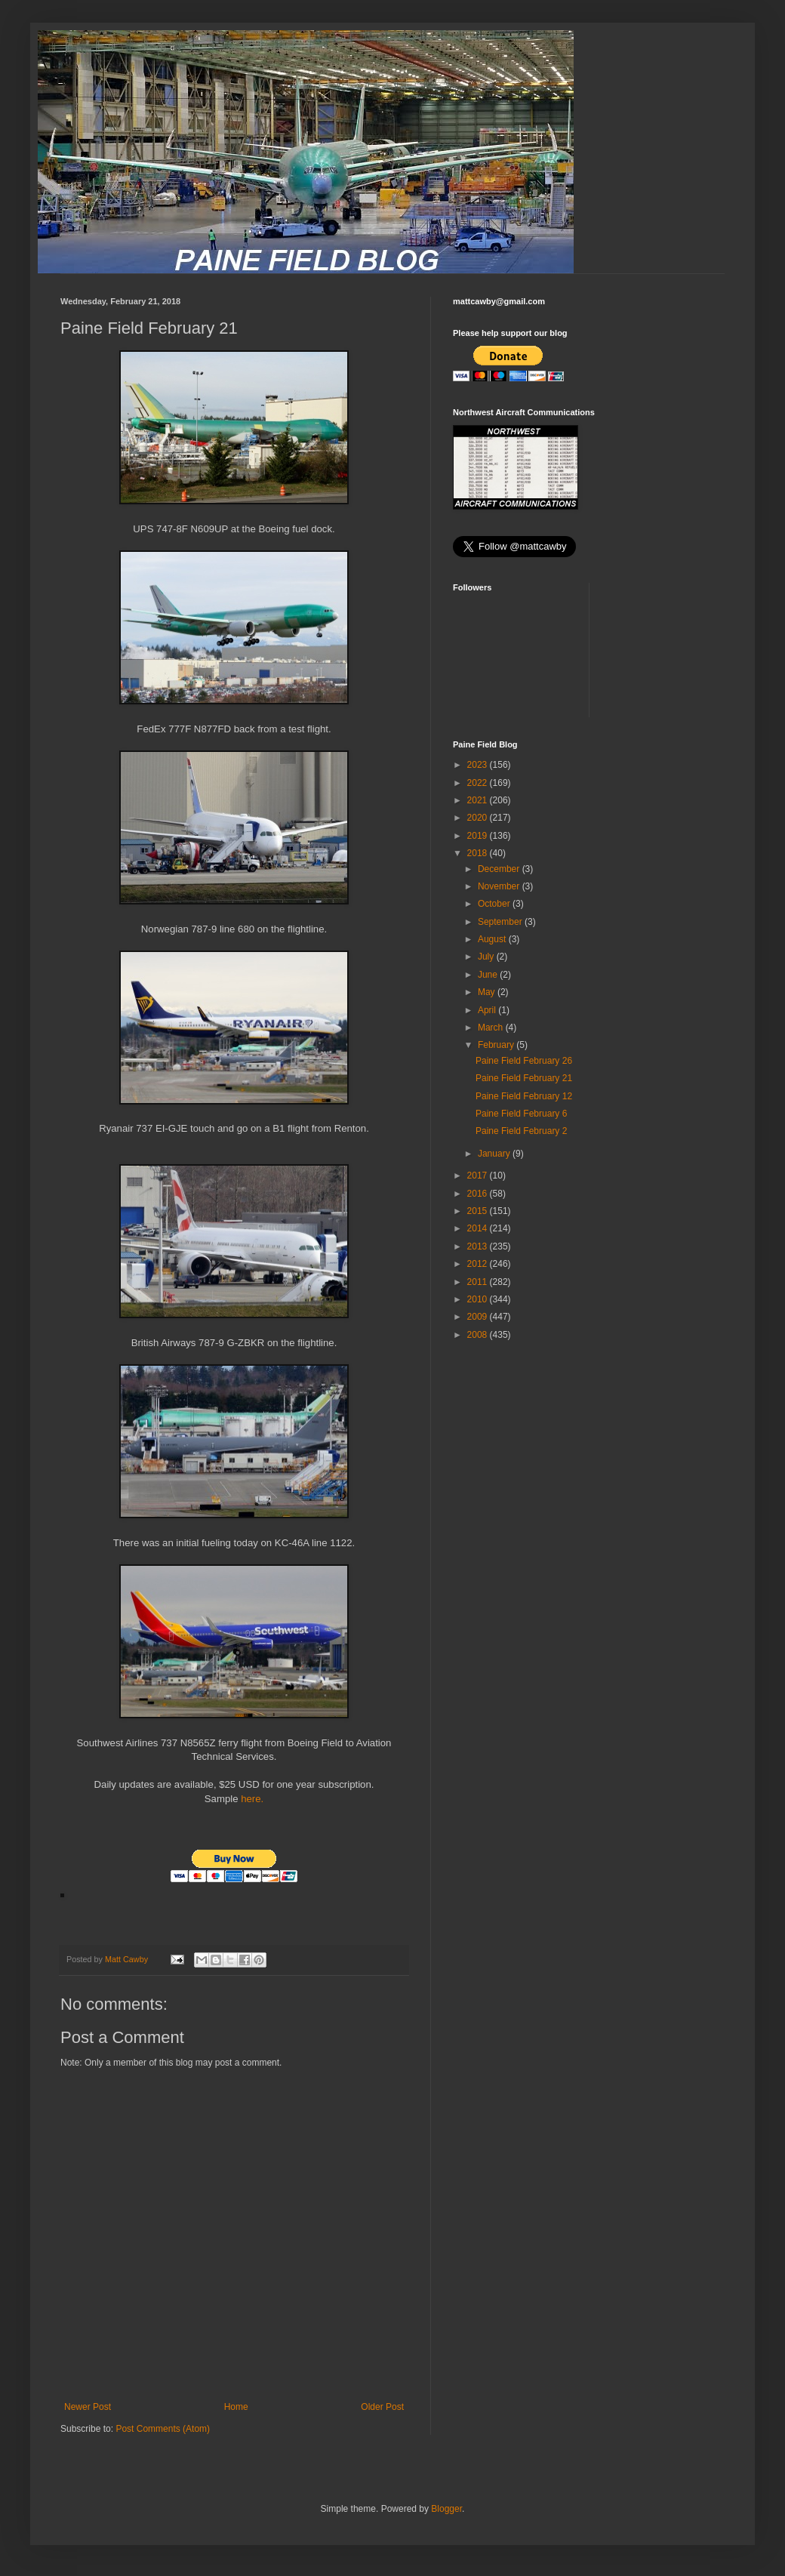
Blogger (446, 2509)
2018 (478, 853)
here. (250, 1798)
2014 (478, 1228)
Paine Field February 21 (524, 1078)
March (492, 1027)
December (500, 869)
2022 (478, 783)
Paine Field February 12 (524, 1096)
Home (236, 2407)
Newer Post (87, 2407)
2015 (478, 1211)
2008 (478, 1335)
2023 (478, 765)
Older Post (382, 2407)
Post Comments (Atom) (162, 2428)
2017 (478, 1175)
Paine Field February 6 (521, 1113)
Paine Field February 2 (521, 1131)
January (495, 1153)
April (488, 1010)
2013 (478, 1246)
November (500, 886)
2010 (478, 1299)
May (487, 992)
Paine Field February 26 (524, 1060)
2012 (478, 1264)
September (501, 922)
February (497, 1045)
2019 (478, 835)
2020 (478, 817)
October (495, 903)
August (493, 939)
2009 (478, 1316)
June (489, 974)
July (487, 956)
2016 (478, 1193)
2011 (478, 1282)
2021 (478, 800)
